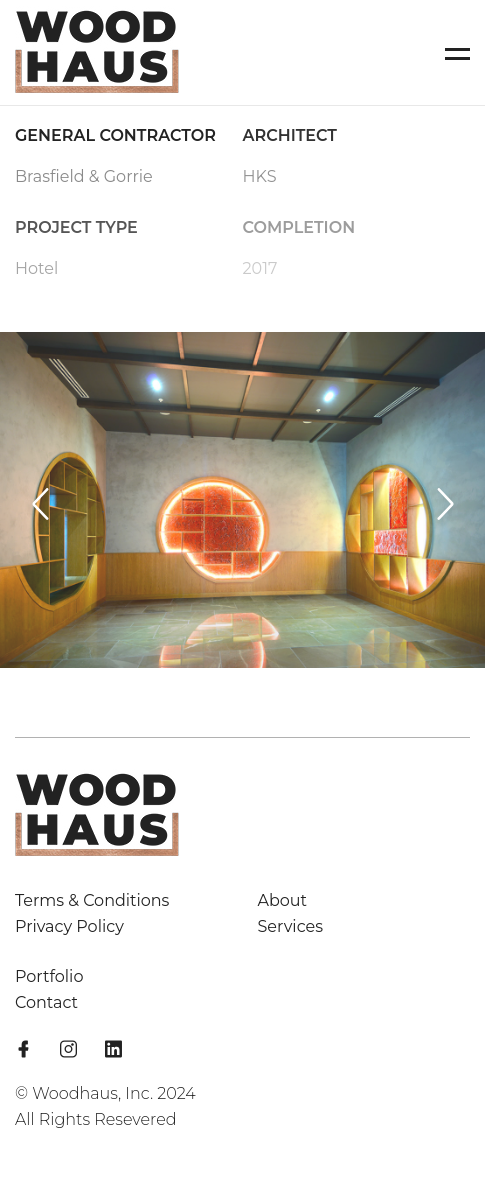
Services (290, 926)
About (283, 900)
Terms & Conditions (92, 900)
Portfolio (49, 976)
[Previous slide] (40, 504)
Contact (46, 1002)
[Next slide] (445, 504)
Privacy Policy (69, 926)
